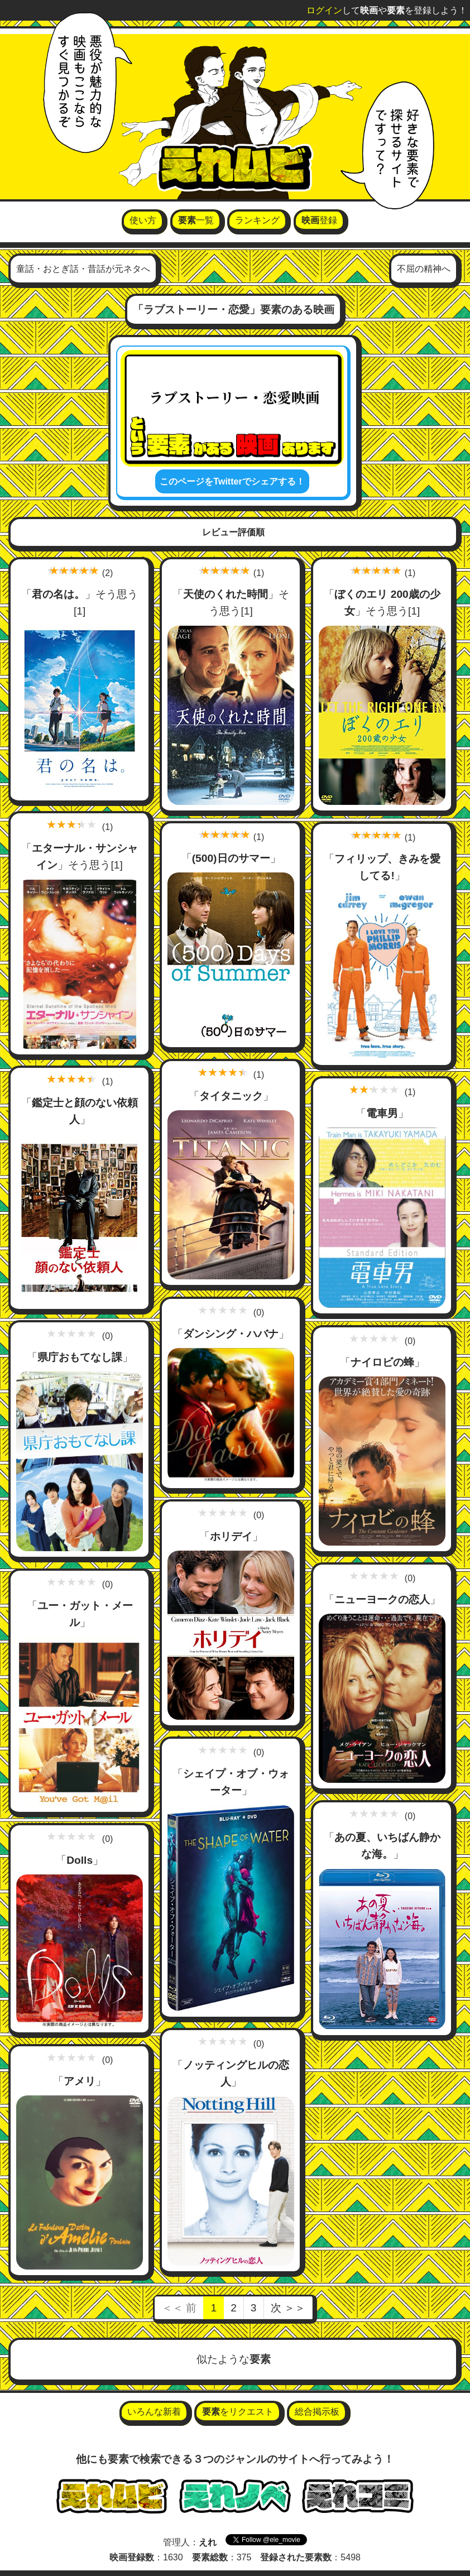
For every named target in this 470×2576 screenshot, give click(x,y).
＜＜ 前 (179, 2308)
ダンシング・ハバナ (231, 1334)
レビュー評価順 (233, 532)
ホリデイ (231, 1536)
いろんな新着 (154, 2411)
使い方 (143, 220)
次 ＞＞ (288, 2308)
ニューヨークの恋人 (382, 1600)
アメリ (79, 2081)
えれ (208, 2542)
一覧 (196, 220)
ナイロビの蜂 (382, 1362)
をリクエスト (238, 2411)
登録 (319, 220)
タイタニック (231, 1096)
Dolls (79, 1860)
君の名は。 (58, 594)
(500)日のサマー (231, 859)
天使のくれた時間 (225, 594)
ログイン (324, 10)
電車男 (383, 1114)
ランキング (257, 220)
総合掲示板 (317, 2411)
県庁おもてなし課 (79, 1358)
